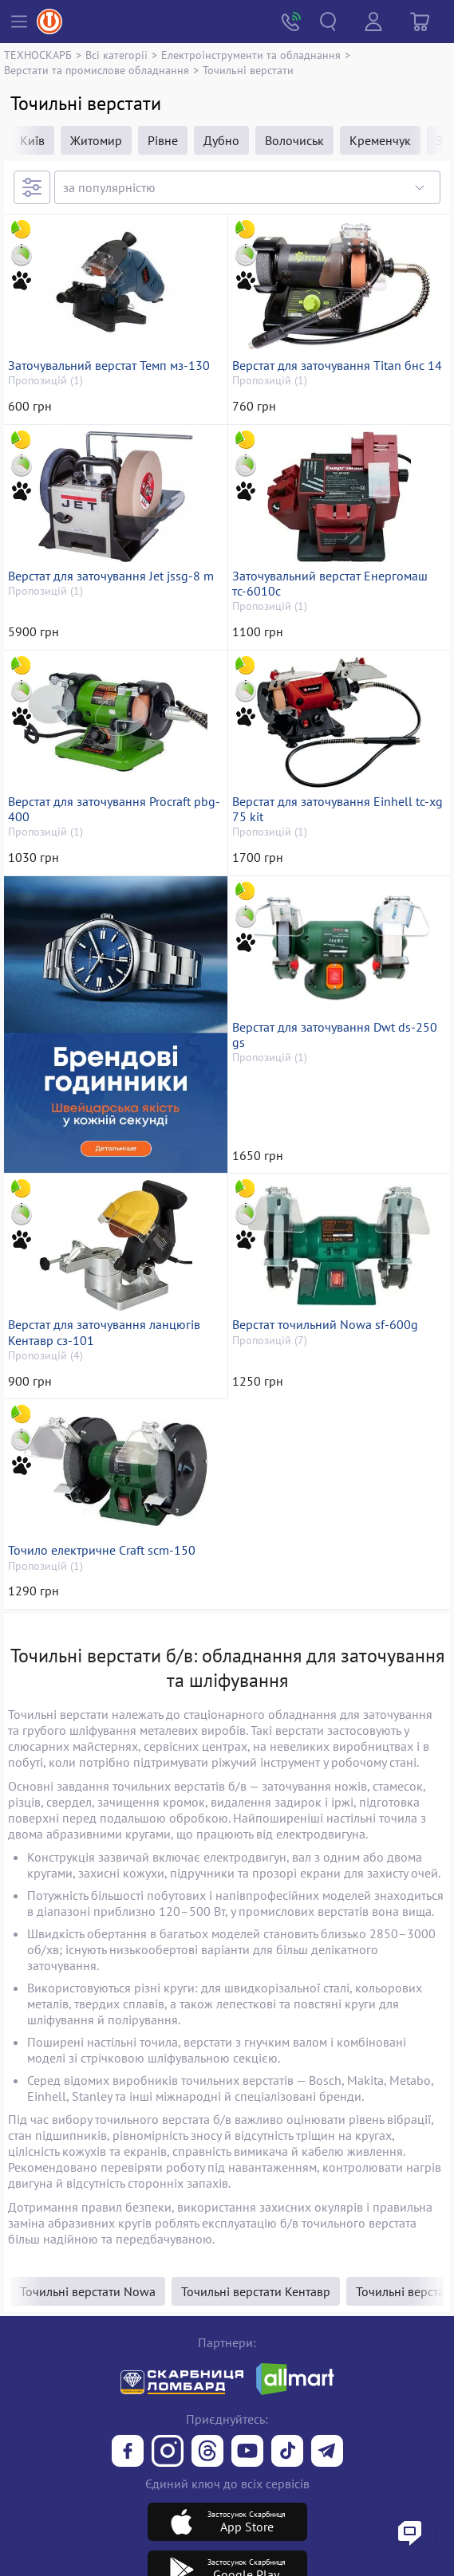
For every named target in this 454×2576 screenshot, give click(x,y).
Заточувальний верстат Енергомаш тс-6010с (330, 583)
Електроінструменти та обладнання (251, 54)
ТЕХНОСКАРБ (38, 54)
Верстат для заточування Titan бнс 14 (337, 365)
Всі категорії (116, 54)
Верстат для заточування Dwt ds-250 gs (334, 1035)
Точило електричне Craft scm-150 (101, 1550)
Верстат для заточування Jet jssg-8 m (111, 576)
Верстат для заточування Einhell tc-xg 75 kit (337, 809)
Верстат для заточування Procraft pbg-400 (114, 809)
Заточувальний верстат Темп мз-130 (109, 365)
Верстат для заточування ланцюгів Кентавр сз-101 (104, 1332)
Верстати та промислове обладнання (96, 69)
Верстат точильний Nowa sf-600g (325, 1324)
